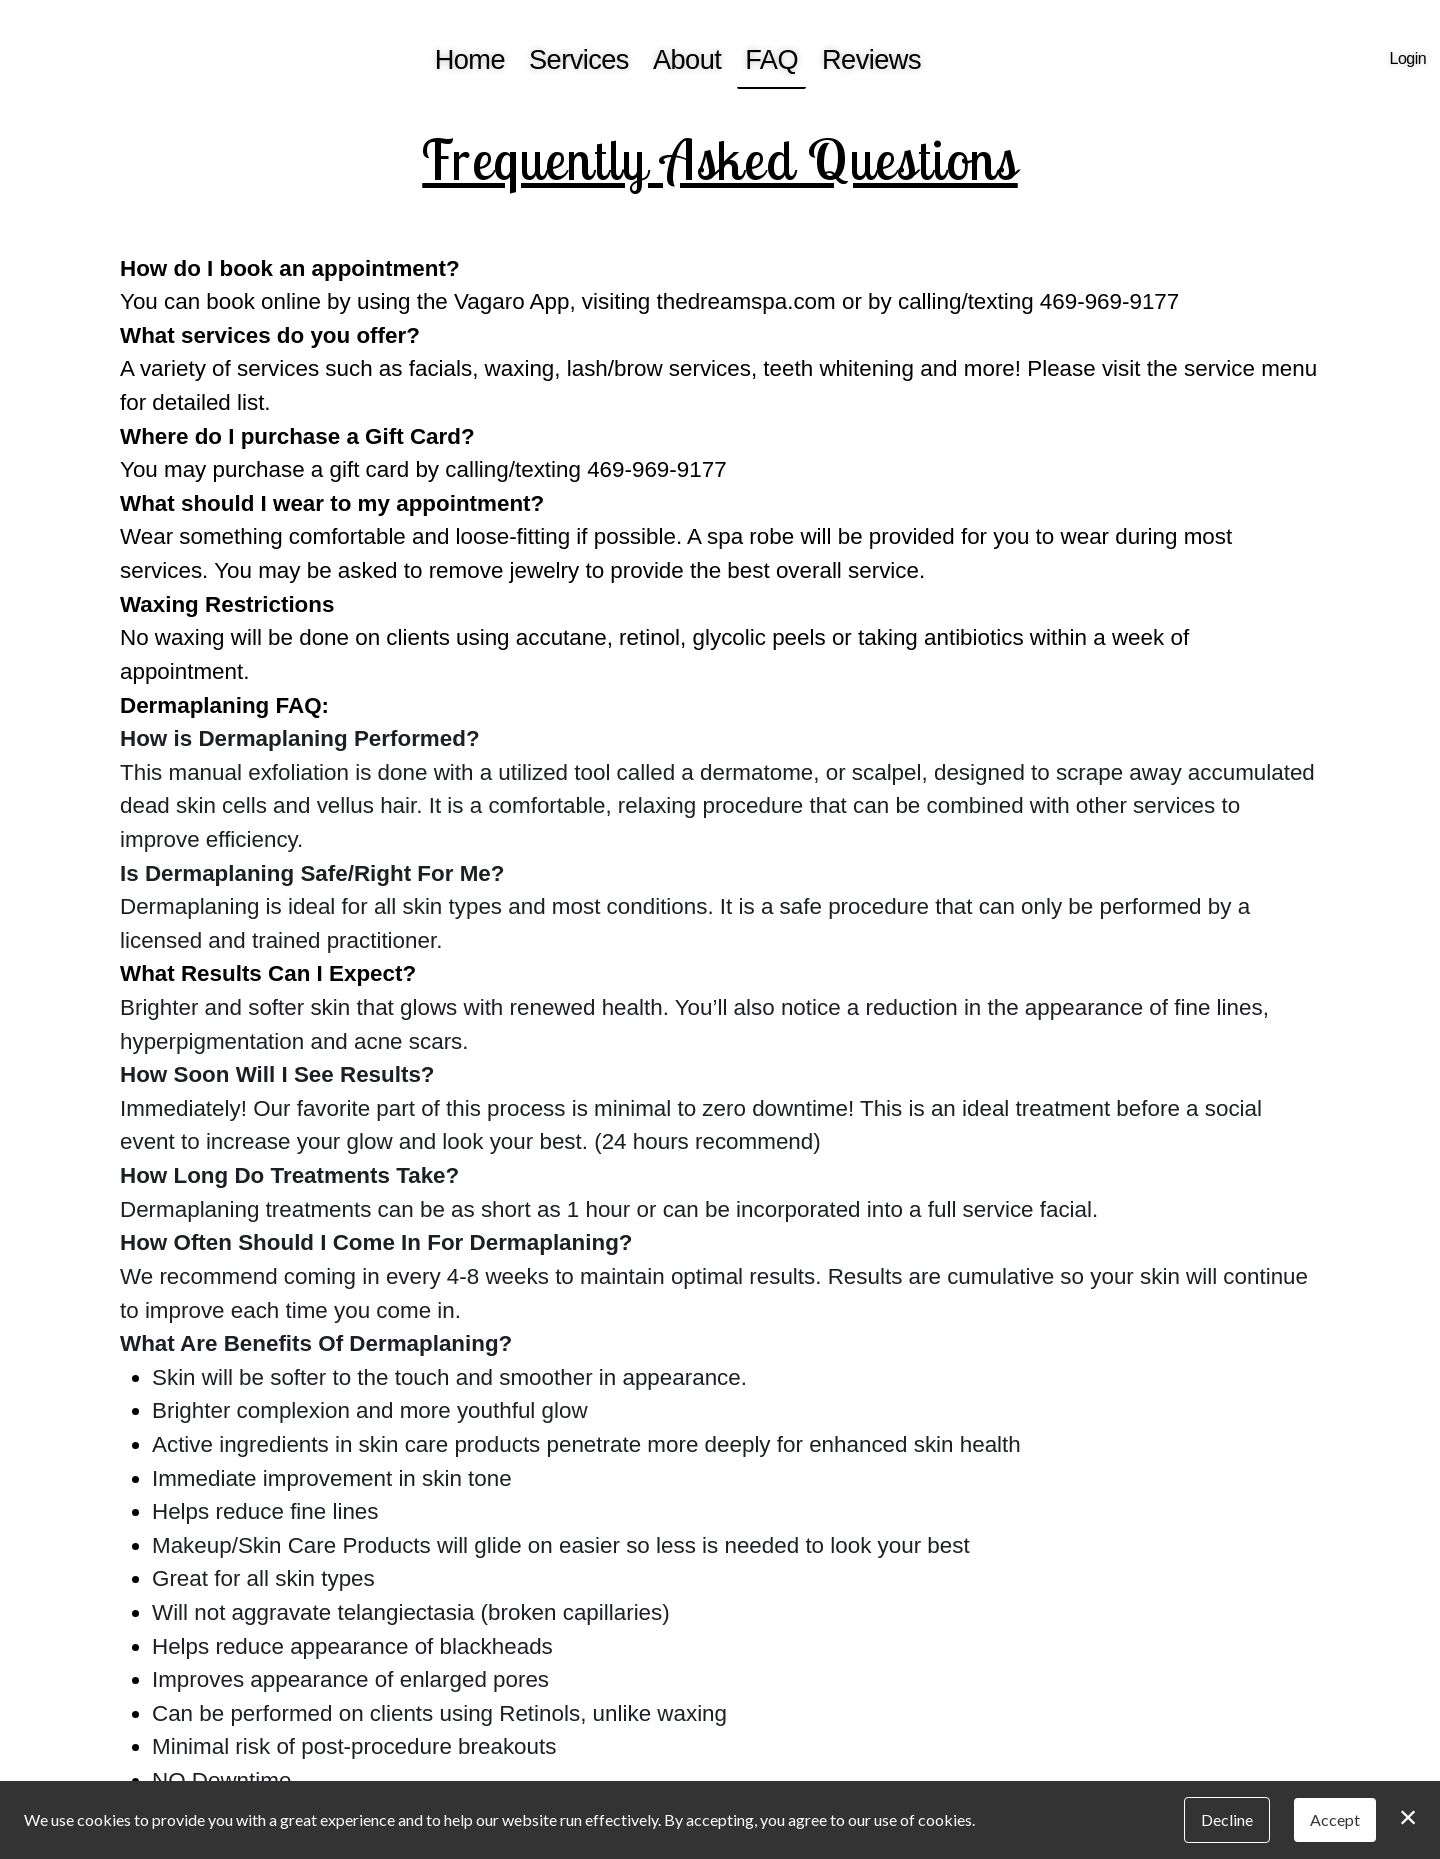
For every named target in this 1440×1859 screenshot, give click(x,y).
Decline (1227, 1819)
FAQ (771, 59)
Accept (1335, 1819)
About (687, 59)
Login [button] (1408, 58)
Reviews (871, 59)
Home (470, 59)
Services (579, 59)
